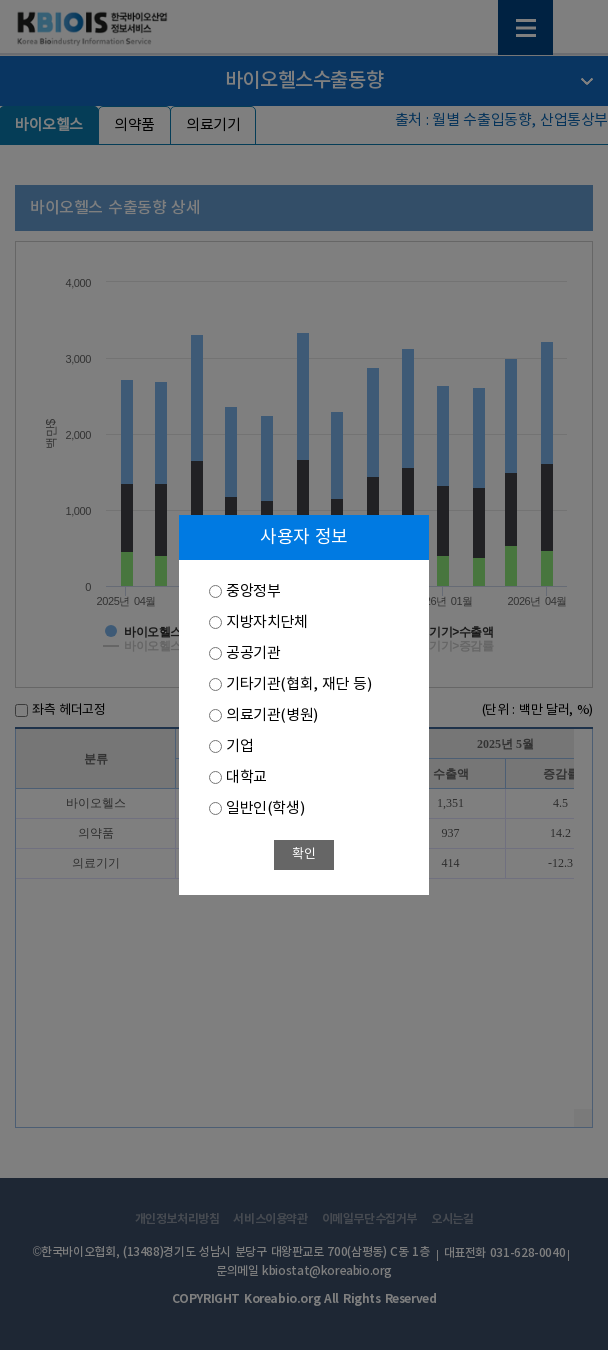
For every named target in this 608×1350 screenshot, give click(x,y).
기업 (239, 746)
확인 (303, 854)
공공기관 (253, 653)
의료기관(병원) (272, 715)
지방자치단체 (267, 622)
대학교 (246, 777)
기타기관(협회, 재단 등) (298, 684)
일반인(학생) (265, 808)
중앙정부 (253, 591)
